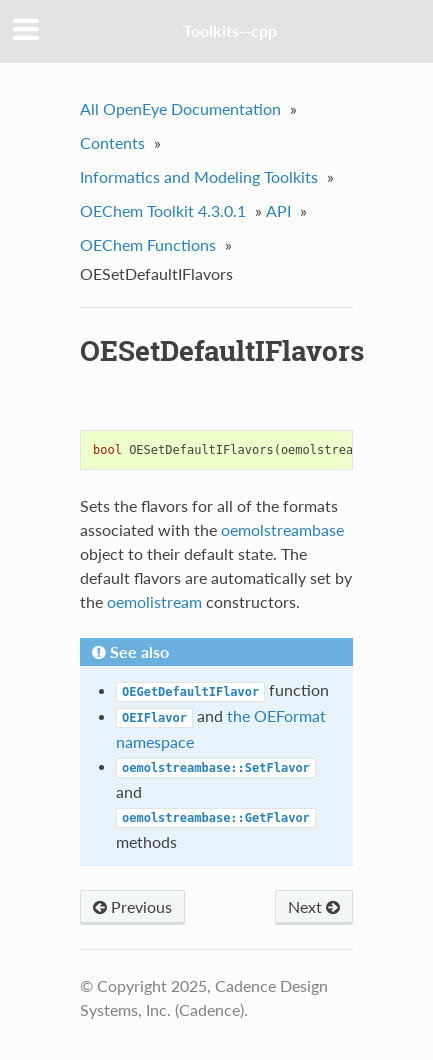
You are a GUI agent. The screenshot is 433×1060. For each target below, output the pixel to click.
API (278, 210)
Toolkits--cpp (230, 30)
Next (314, 906)
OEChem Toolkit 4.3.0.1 (163, 210)
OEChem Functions (148, 244)
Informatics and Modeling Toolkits (199, 176)
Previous (132, 906)
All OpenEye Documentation (180, 108)
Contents (112, 142)
